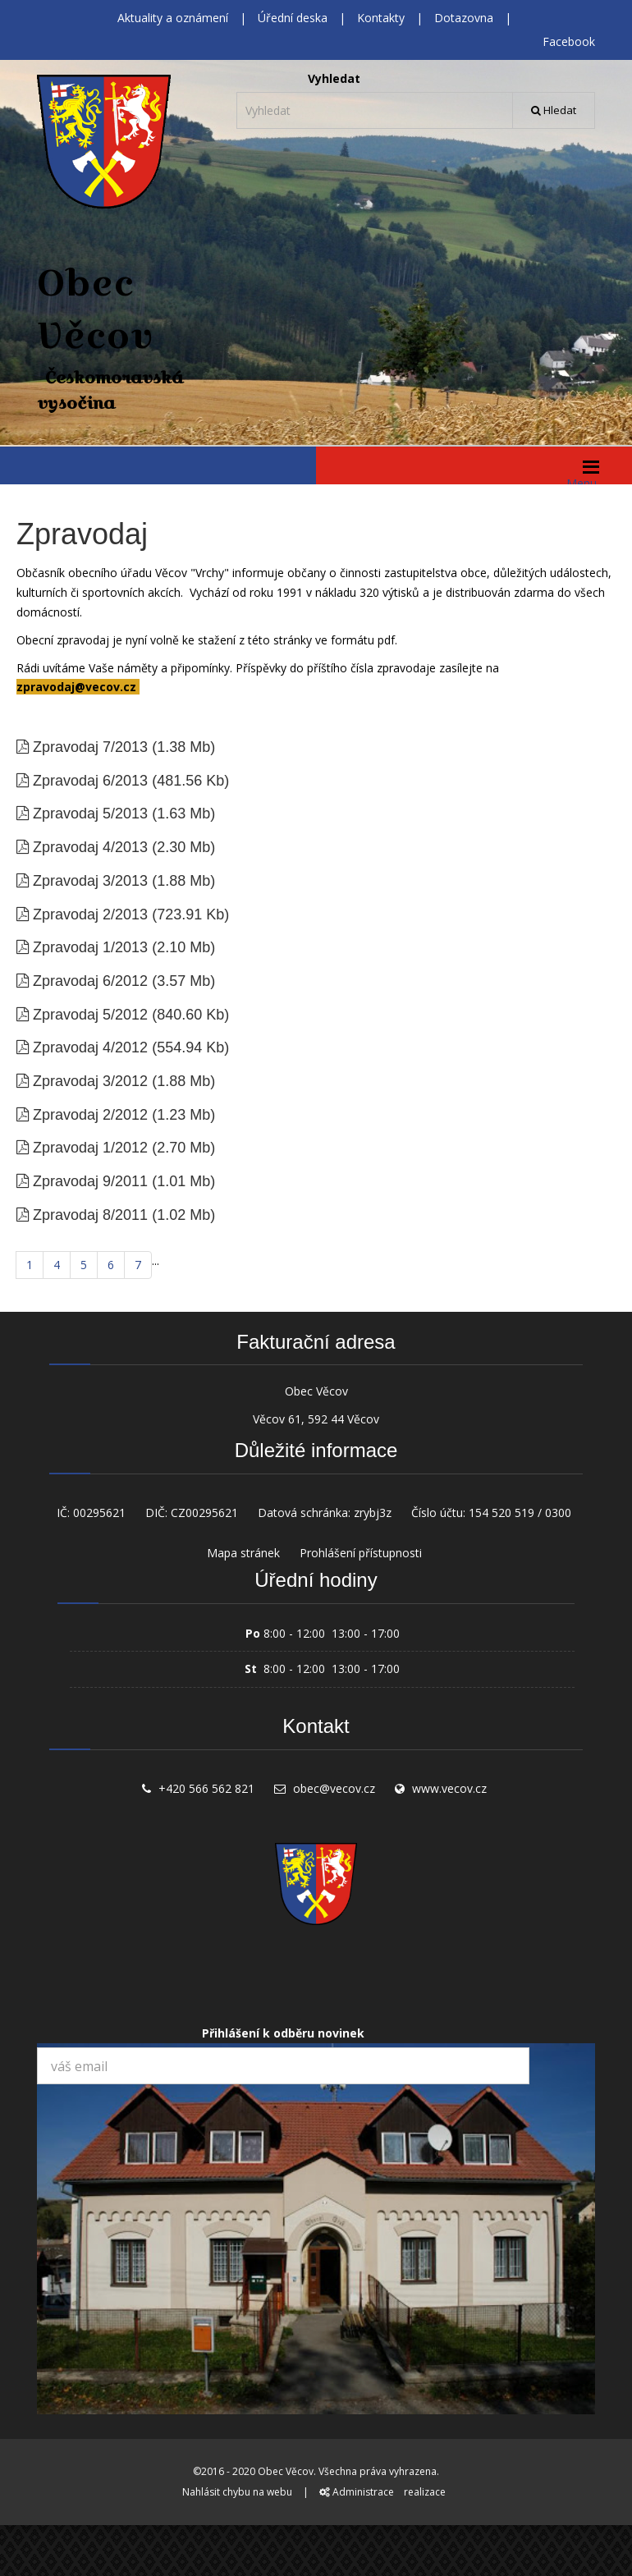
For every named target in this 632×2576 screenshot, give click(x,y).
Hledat (553, 110)
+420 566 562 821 (206, 1788)
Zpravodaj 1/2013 (90, 947)
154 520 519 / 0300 (520, 1512)
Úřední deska (292, 17)
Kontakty (381, 17)
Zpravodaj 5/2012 (90, 1014)
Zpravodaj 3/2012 (90, 1081)
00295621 (99, 1512)
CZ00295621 (204, 1512)
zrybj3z (373, 1512)
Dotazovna (463, 17)
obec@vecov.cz (334, 1788)
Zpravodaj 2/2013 (90, 914)
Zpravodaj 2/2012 (90, 1115)
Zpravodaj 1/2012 (90, 1147)
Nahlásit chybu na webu (237, 2492)
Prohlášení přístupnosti (361, 1553)
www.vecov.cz (449, 1788)
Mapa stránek (243, 1553)
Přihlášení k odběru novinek (283, 2033)
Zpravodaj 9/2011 (90, 1181)
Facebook (569, 41)
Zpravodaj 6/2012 (90, 981)
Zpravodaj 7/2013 (90, 747)
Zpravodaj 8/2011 (90, 1215)
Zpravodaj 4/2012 (90, 1047)
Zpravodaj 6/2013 (90, 780)
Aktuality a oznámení (172, 17)
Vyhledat (334, 78)
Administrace (356, 2492)
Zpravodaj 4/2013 (90, 847)
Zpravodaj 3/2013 (90, 881)
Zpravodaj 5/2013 (90, 813)
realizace (425, 2492)
